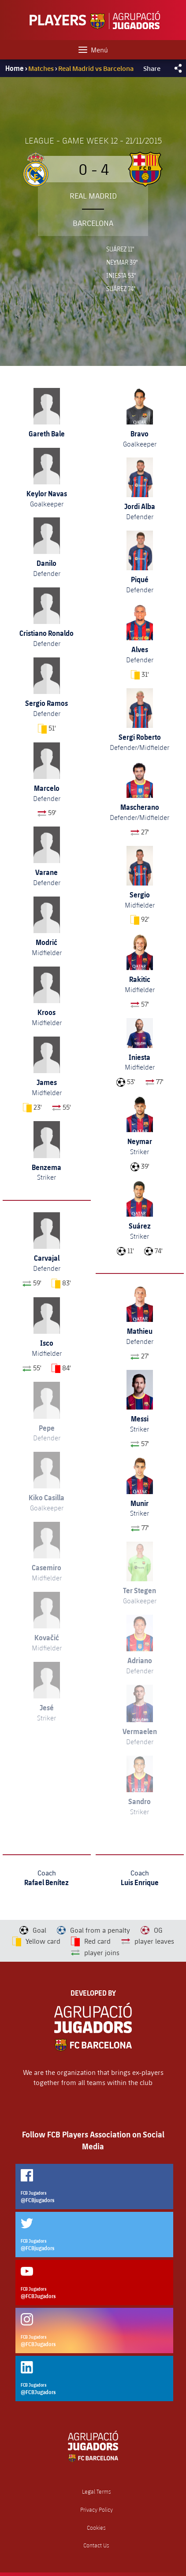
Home (14, 68)
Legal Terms (96, 2491)
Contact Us (96, 2545)
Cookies (96, 2527)
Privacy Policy (96, 2509)
